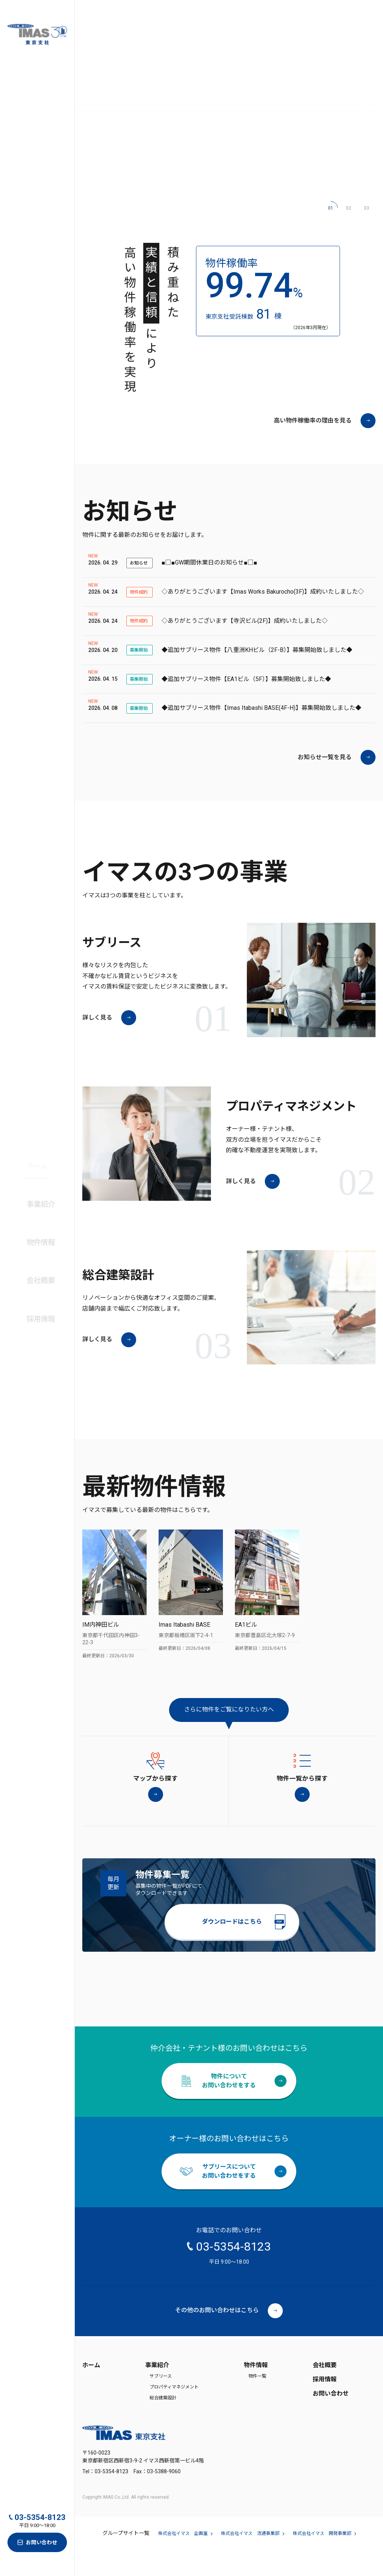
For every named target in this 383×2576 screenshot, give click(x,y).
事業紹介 (157, 2391)
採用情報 (325, 2405)
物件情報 (256, 2391)
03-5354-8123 (40, 2517)
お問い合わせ (41, 2542)
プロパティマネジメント (174, 2413)
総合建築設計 (163, 2424)
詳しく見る (97, 1019)
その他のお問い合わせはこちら (217, 2336)
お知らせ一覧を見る (325, 758)
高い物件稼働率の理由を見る (313, 422)
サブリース (161, 2402)
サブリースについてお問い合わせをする (229, 2197)
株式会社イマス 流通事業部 (250, 2559)
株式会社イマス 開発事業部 (322, 2559)
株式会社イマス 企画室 (183, 2559)
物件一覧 (257, 2402)
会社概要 (36, 1258)
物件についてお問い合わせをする (229, 2107)
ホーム (33, 1180)
